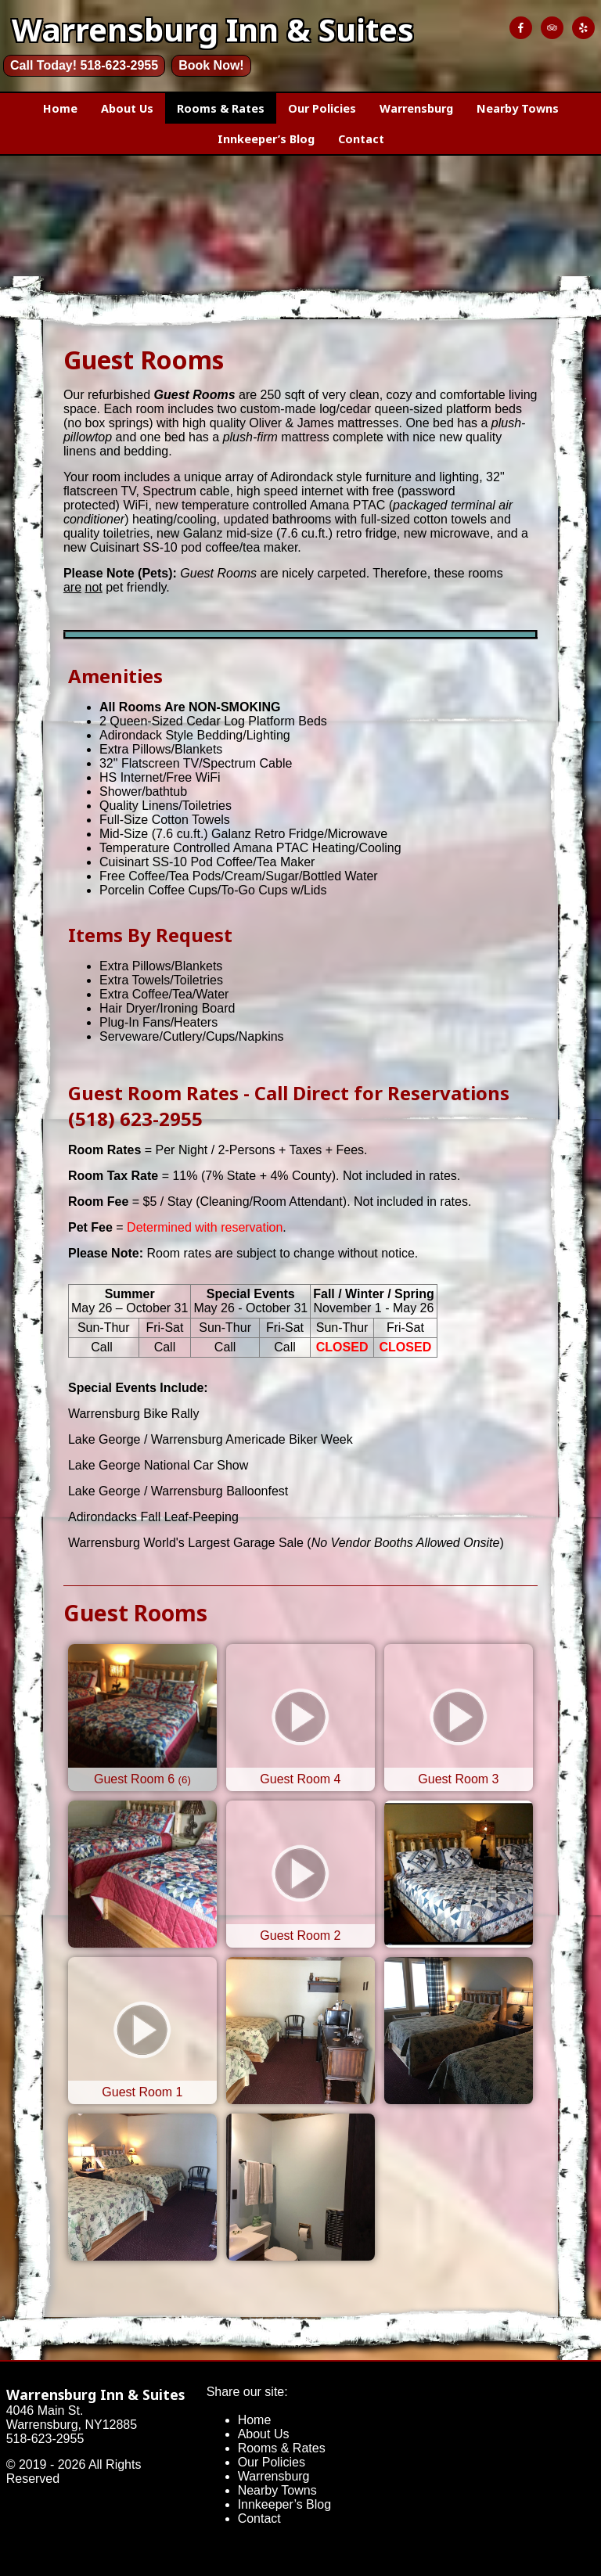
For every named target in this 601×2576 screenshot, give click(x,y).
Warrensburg (416, 108)
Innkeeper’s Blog (266, 138)
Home (60, 108)
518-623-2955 (45, 2438)
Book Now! (211, 65)
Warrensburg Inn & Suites (95, 2394)
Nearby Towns (518, 108)
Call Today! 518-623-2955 (84, 65)
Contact (361, 138)
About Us (127, 108)
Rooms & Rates (221, 108)
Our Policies (322, 108)
